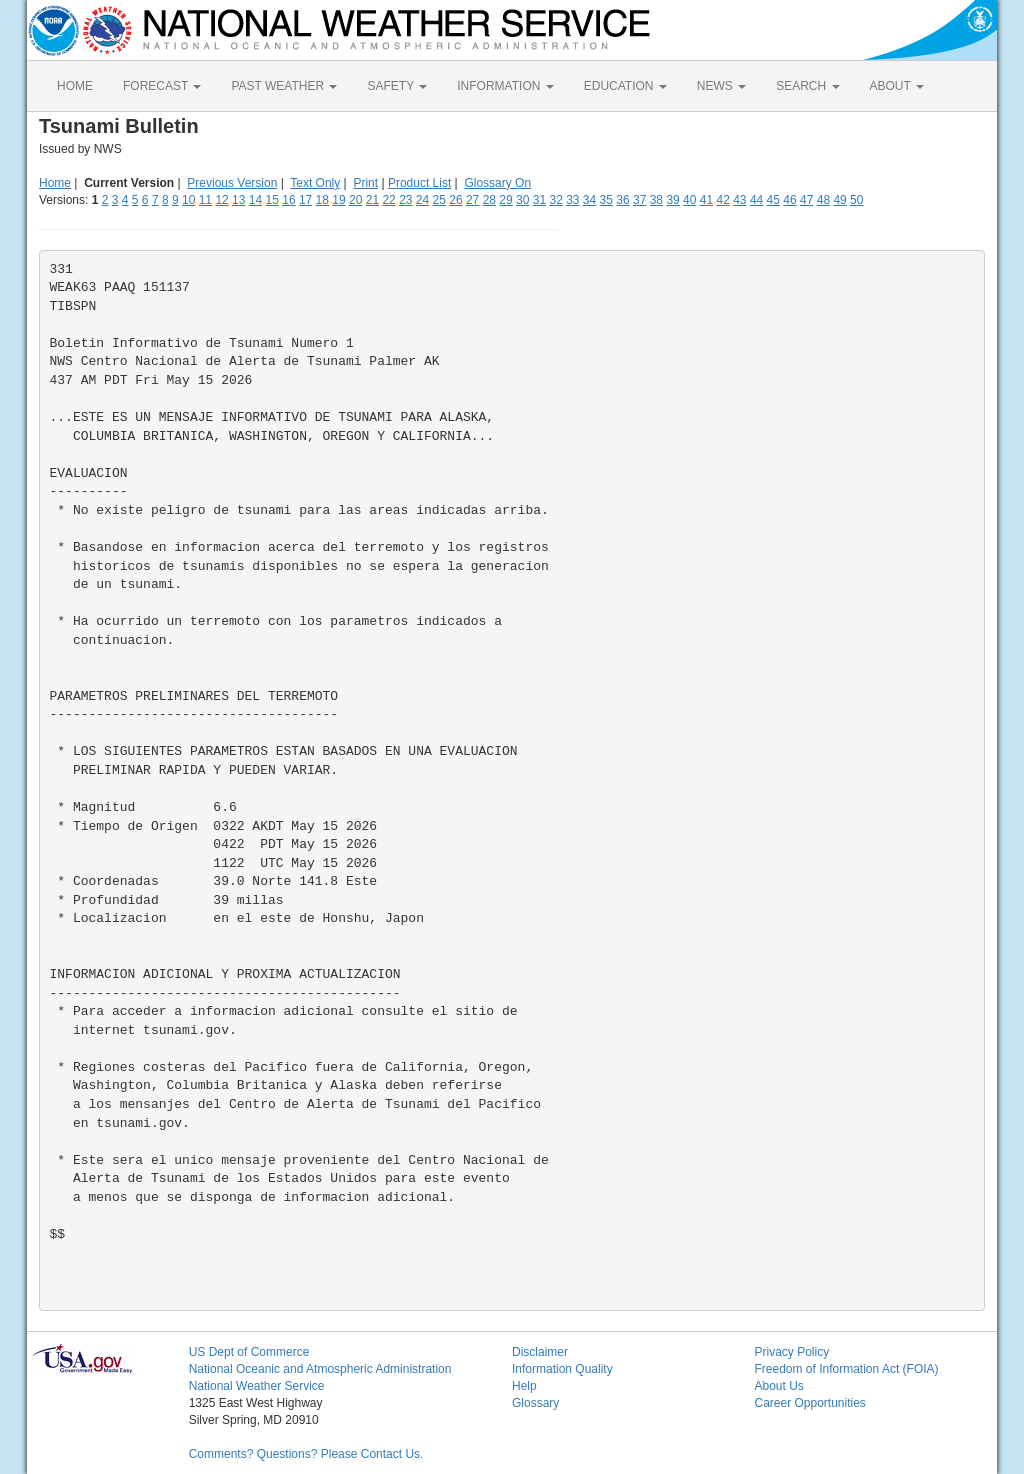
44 (756, 200)
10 (188, 200)
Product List (419, 183)
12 (221, 200)
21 (372, 200)
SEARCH (807, 86)
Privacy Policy (791, 1352)
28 (489, 200)
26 (455, 200)
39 (672, 200)
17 (305, 200)
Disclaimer (540, 1352)
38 (656, 200)
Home (55, 183)
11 (205, 200)
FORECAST (162, 86)
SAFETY (397, 86)
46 (789, 200)
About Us (778, 1386)
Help (524, 1386)
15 (272, 200)
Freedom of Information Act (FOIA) (846, 1369)
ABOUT (897, 86)
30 (522, 200)
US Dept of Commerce (249, 1352)
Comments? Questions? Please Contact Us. (306, 1454)
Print (365, 183)
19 (338, 200)
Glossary (535, 1403)
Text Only (315, 183)
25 (439, 200)
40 (689, 200)
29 (505, 200)
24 (422, 200)
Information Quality (562, 1369)
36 (622, 200)
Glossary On (497, 183)
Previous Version (232, 183)
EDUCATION (625, 86)
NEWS (721, 86)
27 (472, 200)
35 (606, 200)
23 (405, 200)
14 (255, 200)
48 (823, 200)
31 (539, 200)
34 (589, 200)
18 (322, 200)
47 (806, 200)
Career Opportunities (809, 1403)
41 (706, 200)
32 (555, 200)
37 (639, 200)
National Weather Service (257, 1386)
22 (388, 200)
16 (288, 200)
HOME (75, 86)
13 (238, 200)
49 (839, 200)
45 (773, 200)
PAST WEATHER (284, 86)
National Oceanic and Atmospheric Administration (320, 1369)
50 (856, 200)
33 (572, 200)
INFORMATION (505, 86)
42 (722, 200)
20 (355, 200)
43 (739, 200)
